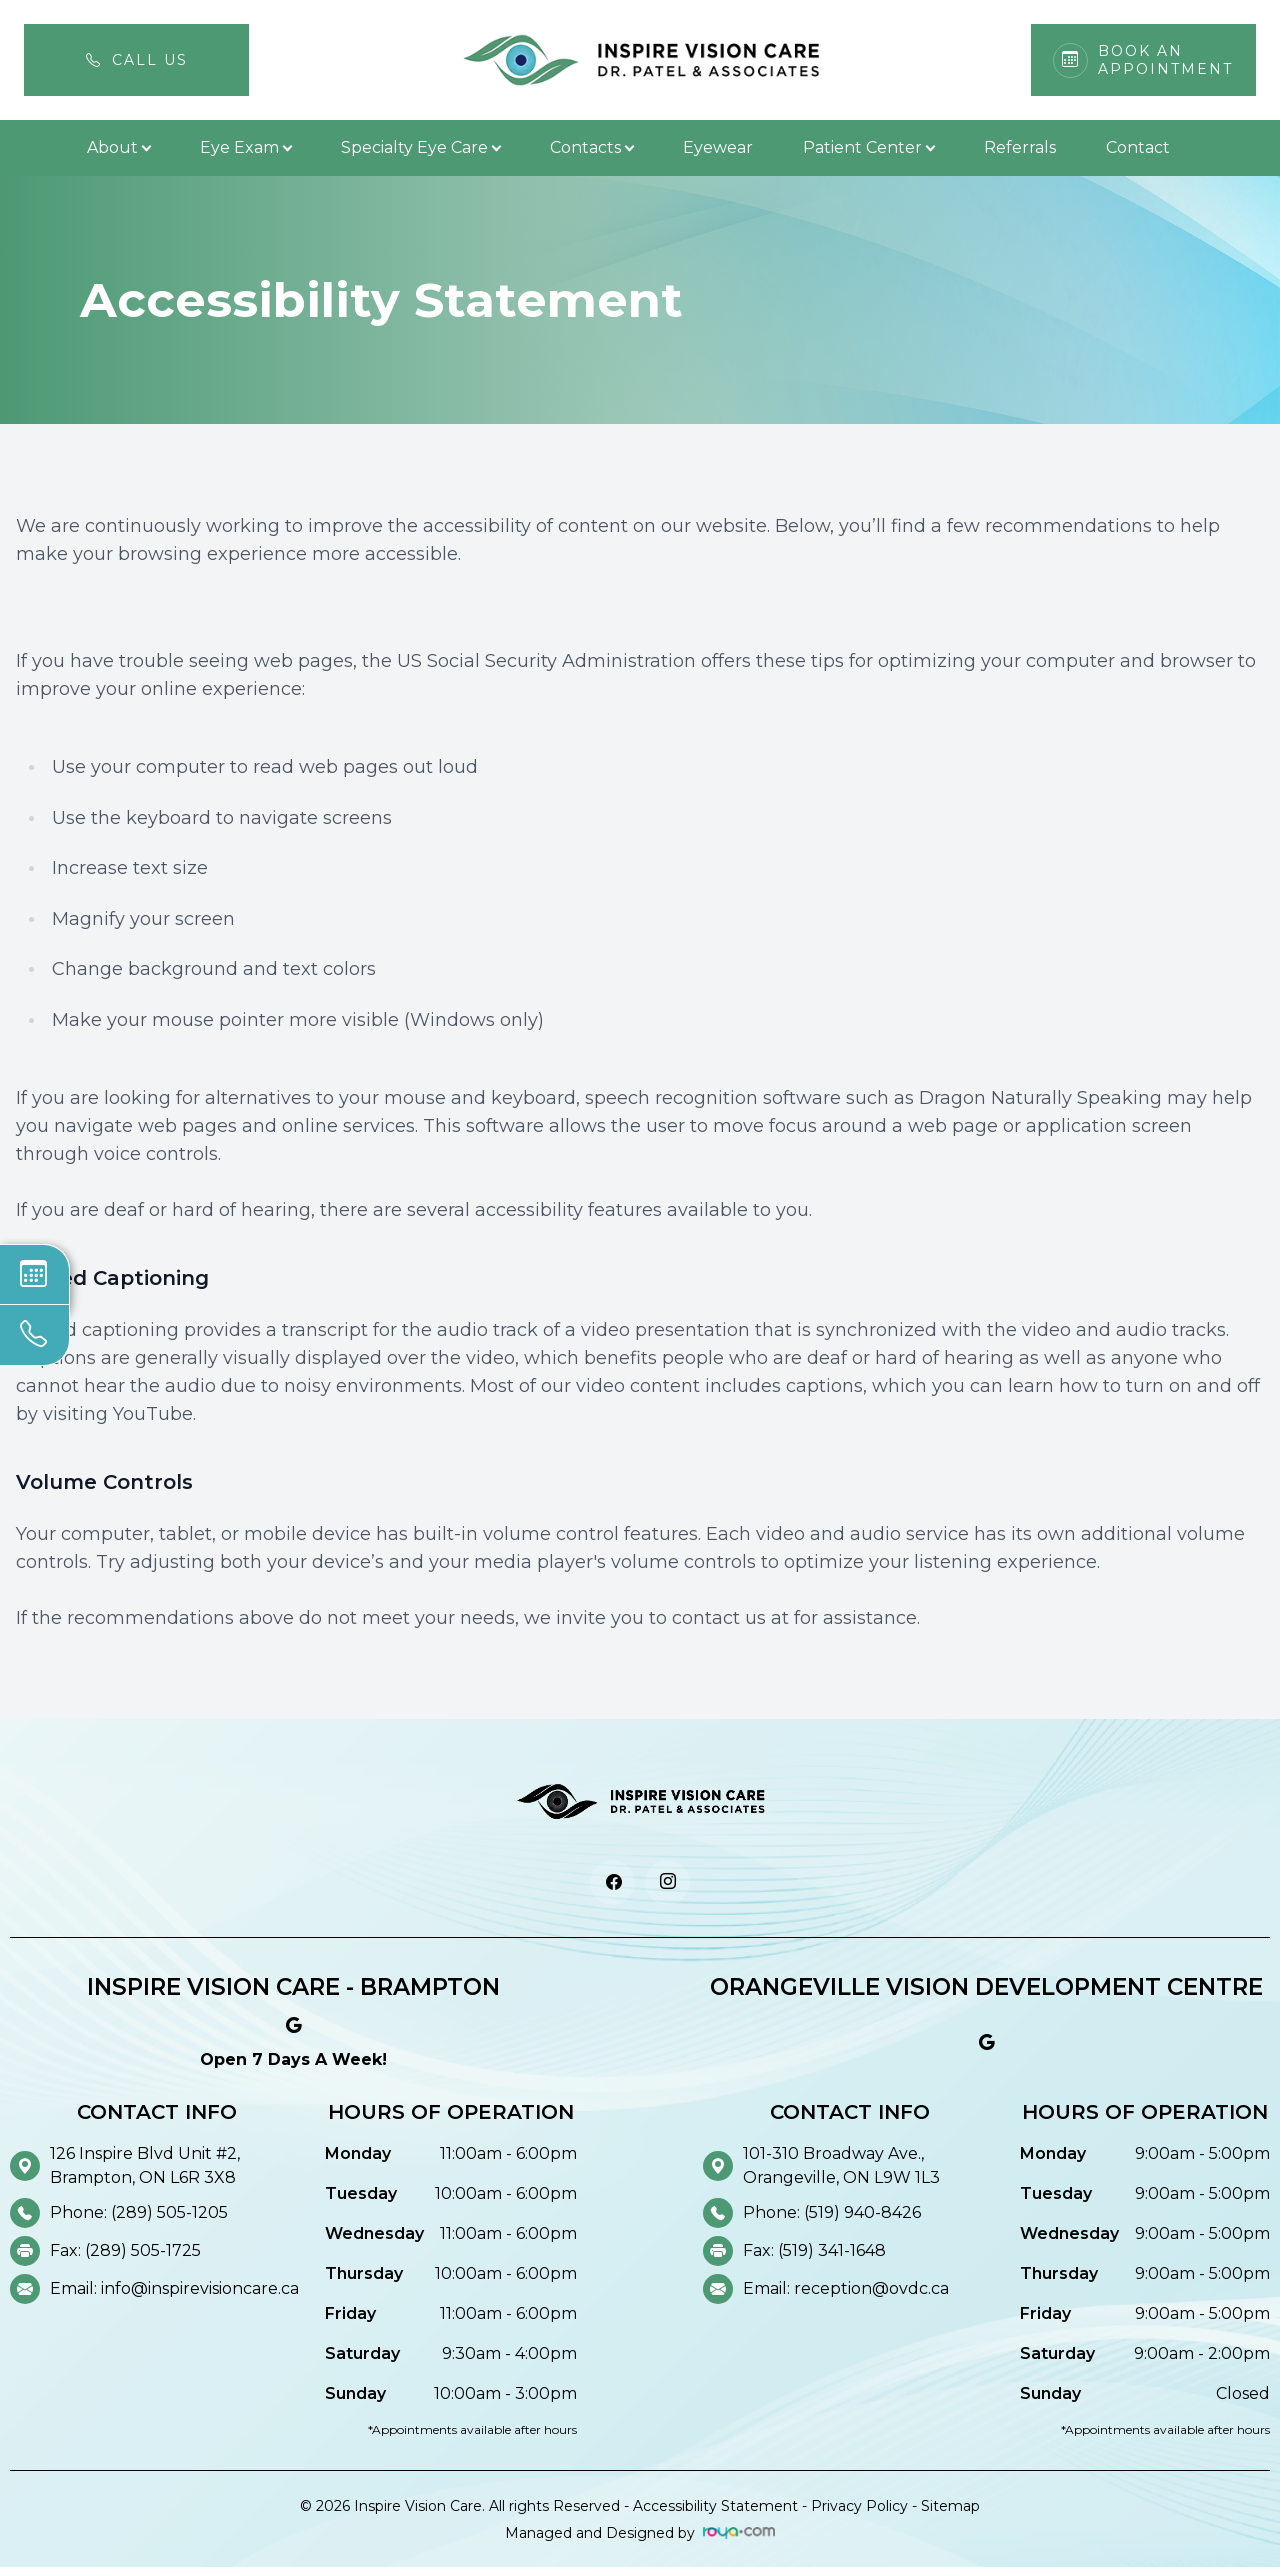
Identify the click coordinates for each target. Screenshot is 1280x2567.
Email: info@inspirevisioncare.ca (174, 2288)
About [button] (118, 147)
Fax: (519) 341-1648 (814, 2250)
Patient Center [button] (868, 147)
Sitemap (950, 2506)
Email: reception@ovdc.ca (846, 2288)
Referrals (1020, 147)
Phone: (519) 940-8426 (832, 2212)
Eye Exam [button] (245, 147)
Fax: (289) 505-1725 (125, 2250)
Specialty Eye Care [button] (420, 147)
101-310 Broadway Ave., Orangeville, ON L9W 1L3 (841, 2165)
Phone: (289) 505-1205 (139, 2212)
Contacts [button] (591, 147)
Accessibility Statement (715, 2506)
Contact (1138, 147)
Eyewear (718, 147)
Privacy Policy (859, 2506)
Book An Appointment (1165, 60)
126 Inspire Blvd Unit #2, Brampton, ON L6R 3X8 (145, 2165)
